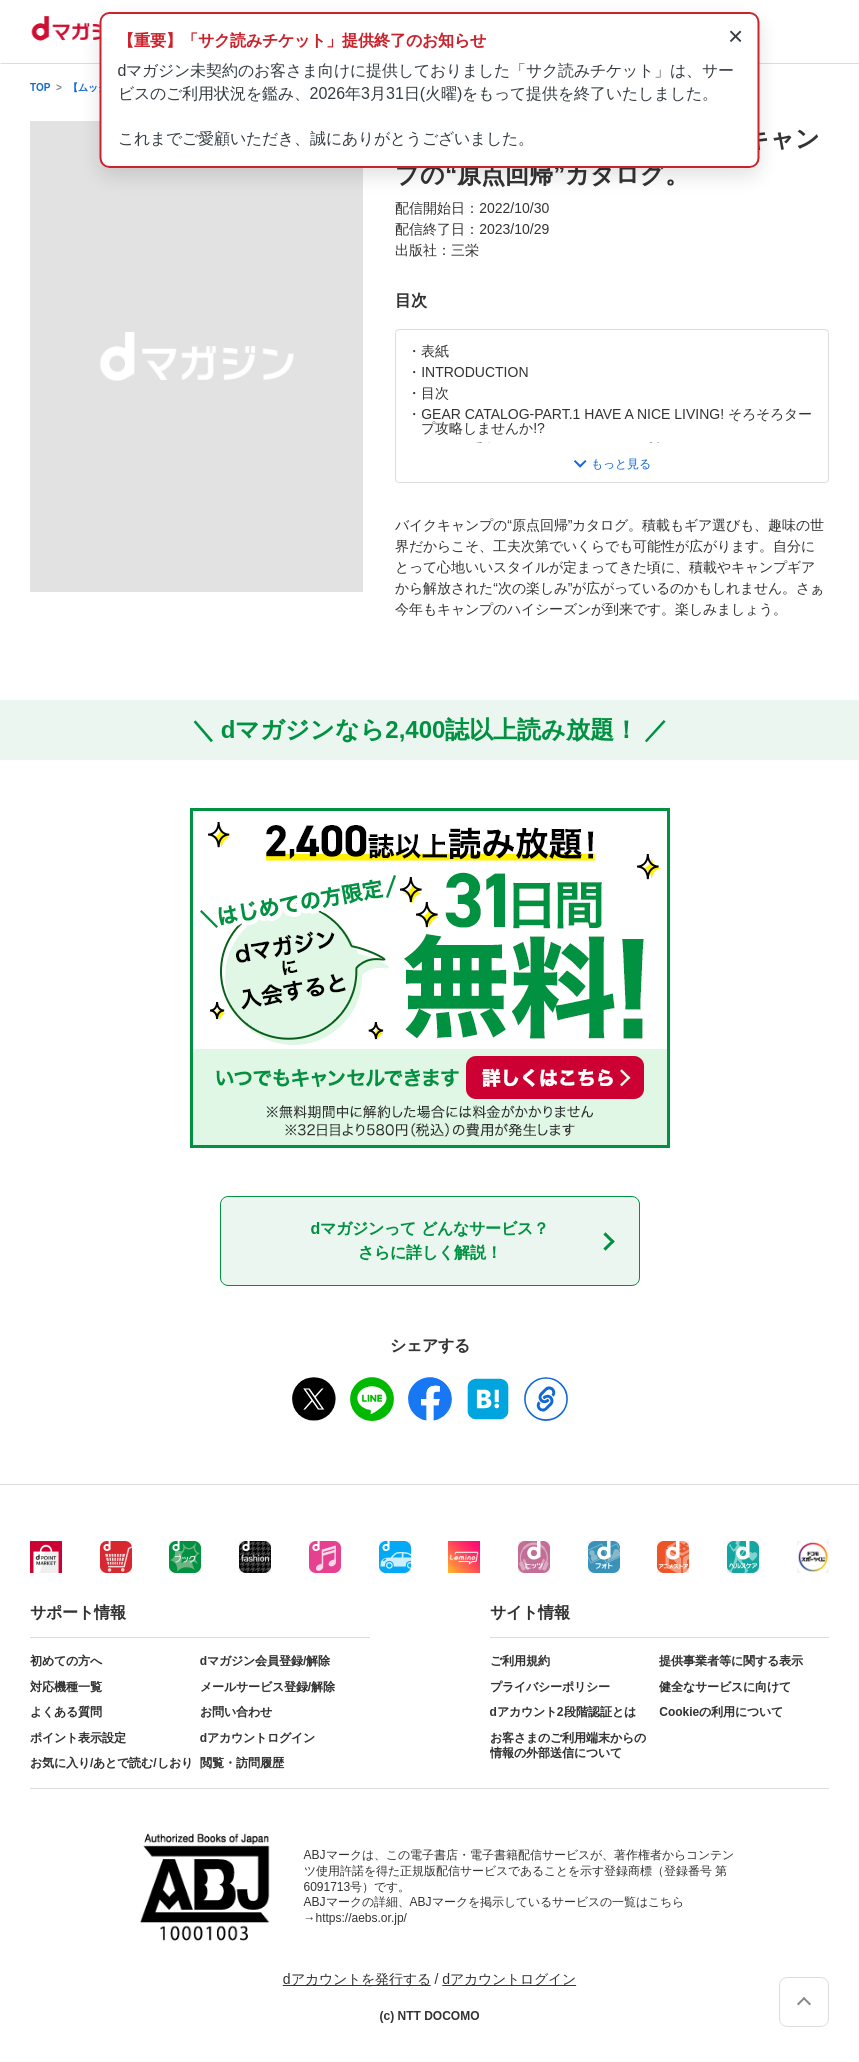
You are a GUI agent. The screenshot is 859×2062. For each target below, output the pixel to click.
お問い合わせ (236, 1712)
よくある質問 (66, 1712)
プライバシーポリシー (550, 1687)
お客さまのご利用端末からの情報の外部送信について (568, 1746)
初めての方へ (66, 1661)
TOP (40, 87)
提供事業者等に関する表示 (731, 1661)
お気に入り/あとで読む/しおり (111, 1763)
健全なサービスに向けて (725, 1687)
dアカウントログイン (257, 1738)
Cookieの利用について (721, 1712)
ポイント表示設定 (78, 1738)
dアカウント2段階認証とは (563, 1712)
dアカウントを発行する (357, 1979)
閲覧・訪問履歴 (242, 1763)
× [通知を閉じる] (735, 36)
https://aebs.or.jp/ (361, 1918)
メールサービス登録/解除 (267, 1687)
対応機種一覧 (66, 1687)
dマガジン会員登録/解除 (265, 1661)
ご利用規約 (520, 1661)
